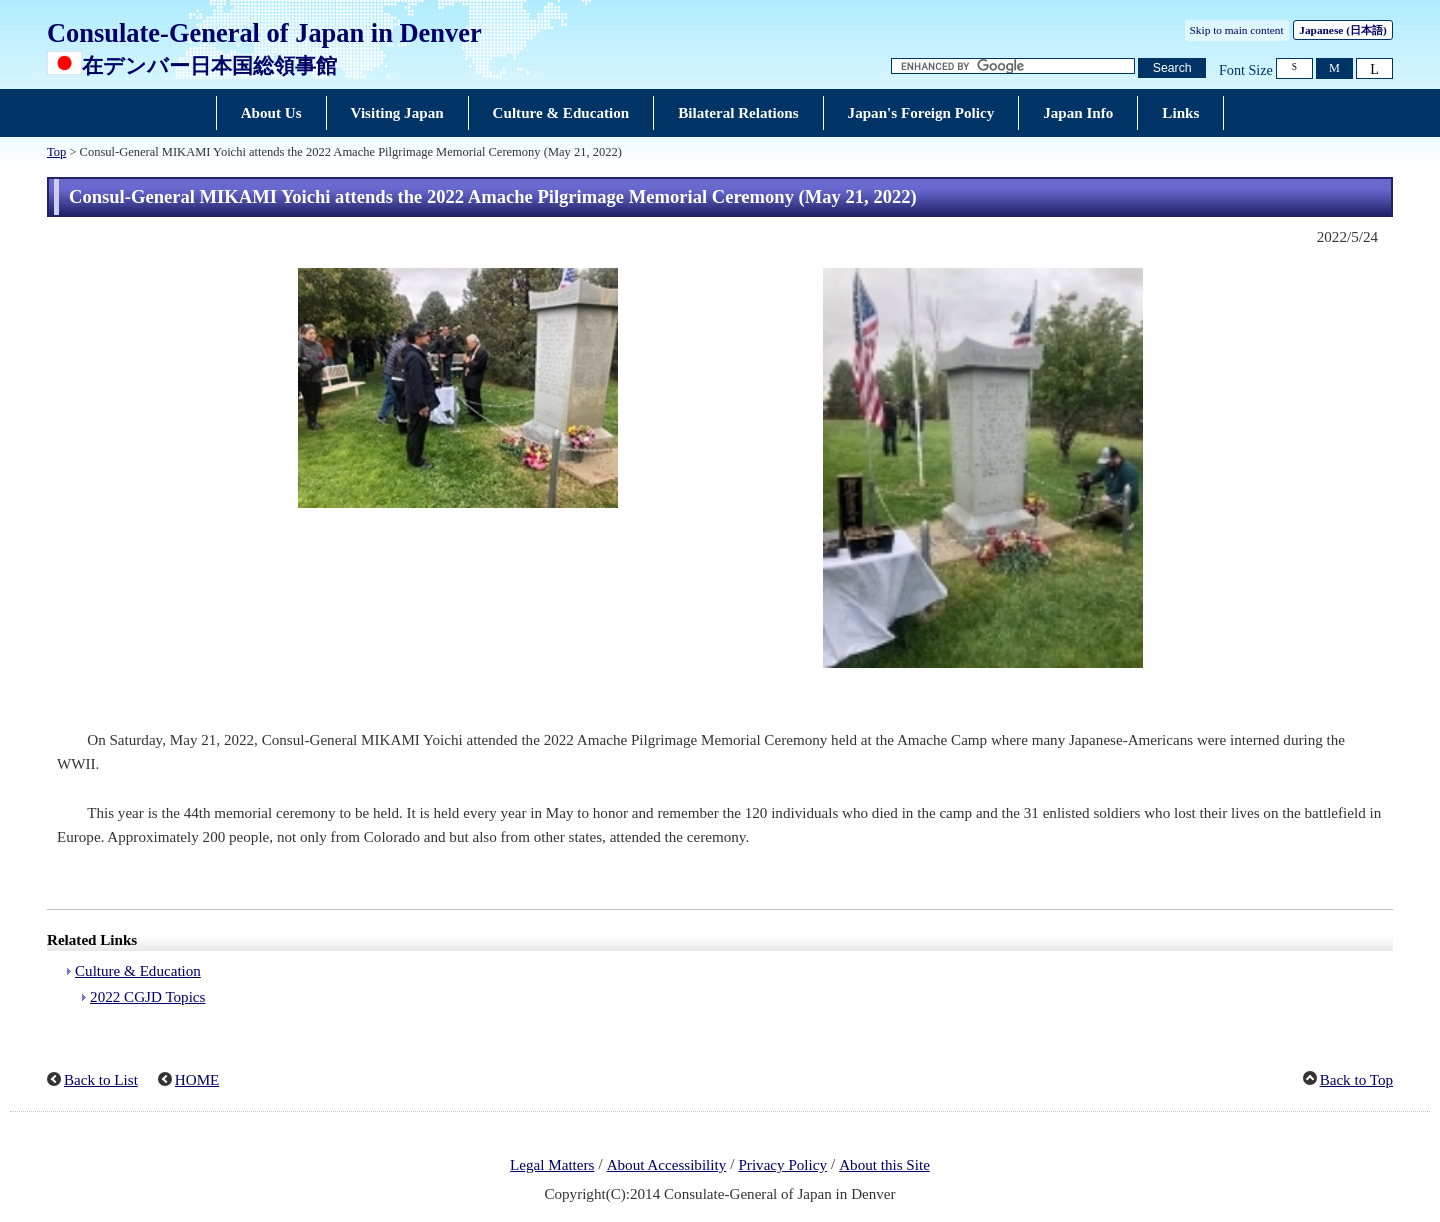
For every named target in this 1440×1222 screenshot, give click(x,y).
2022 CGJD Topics (147, 997)
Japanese (1342, 30)
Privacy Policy (782, 1165)
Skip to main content (1237, 30)
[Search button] (1172, 68)
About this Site (884, 1165)
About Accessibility (667, 1165)
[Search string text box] (1013, 66)
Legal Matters (552, 1165)
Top (56, 152)
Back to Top (1356, 1080)
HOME (197, 1080)
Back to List (101, 1080)
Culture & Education (138, 971)
